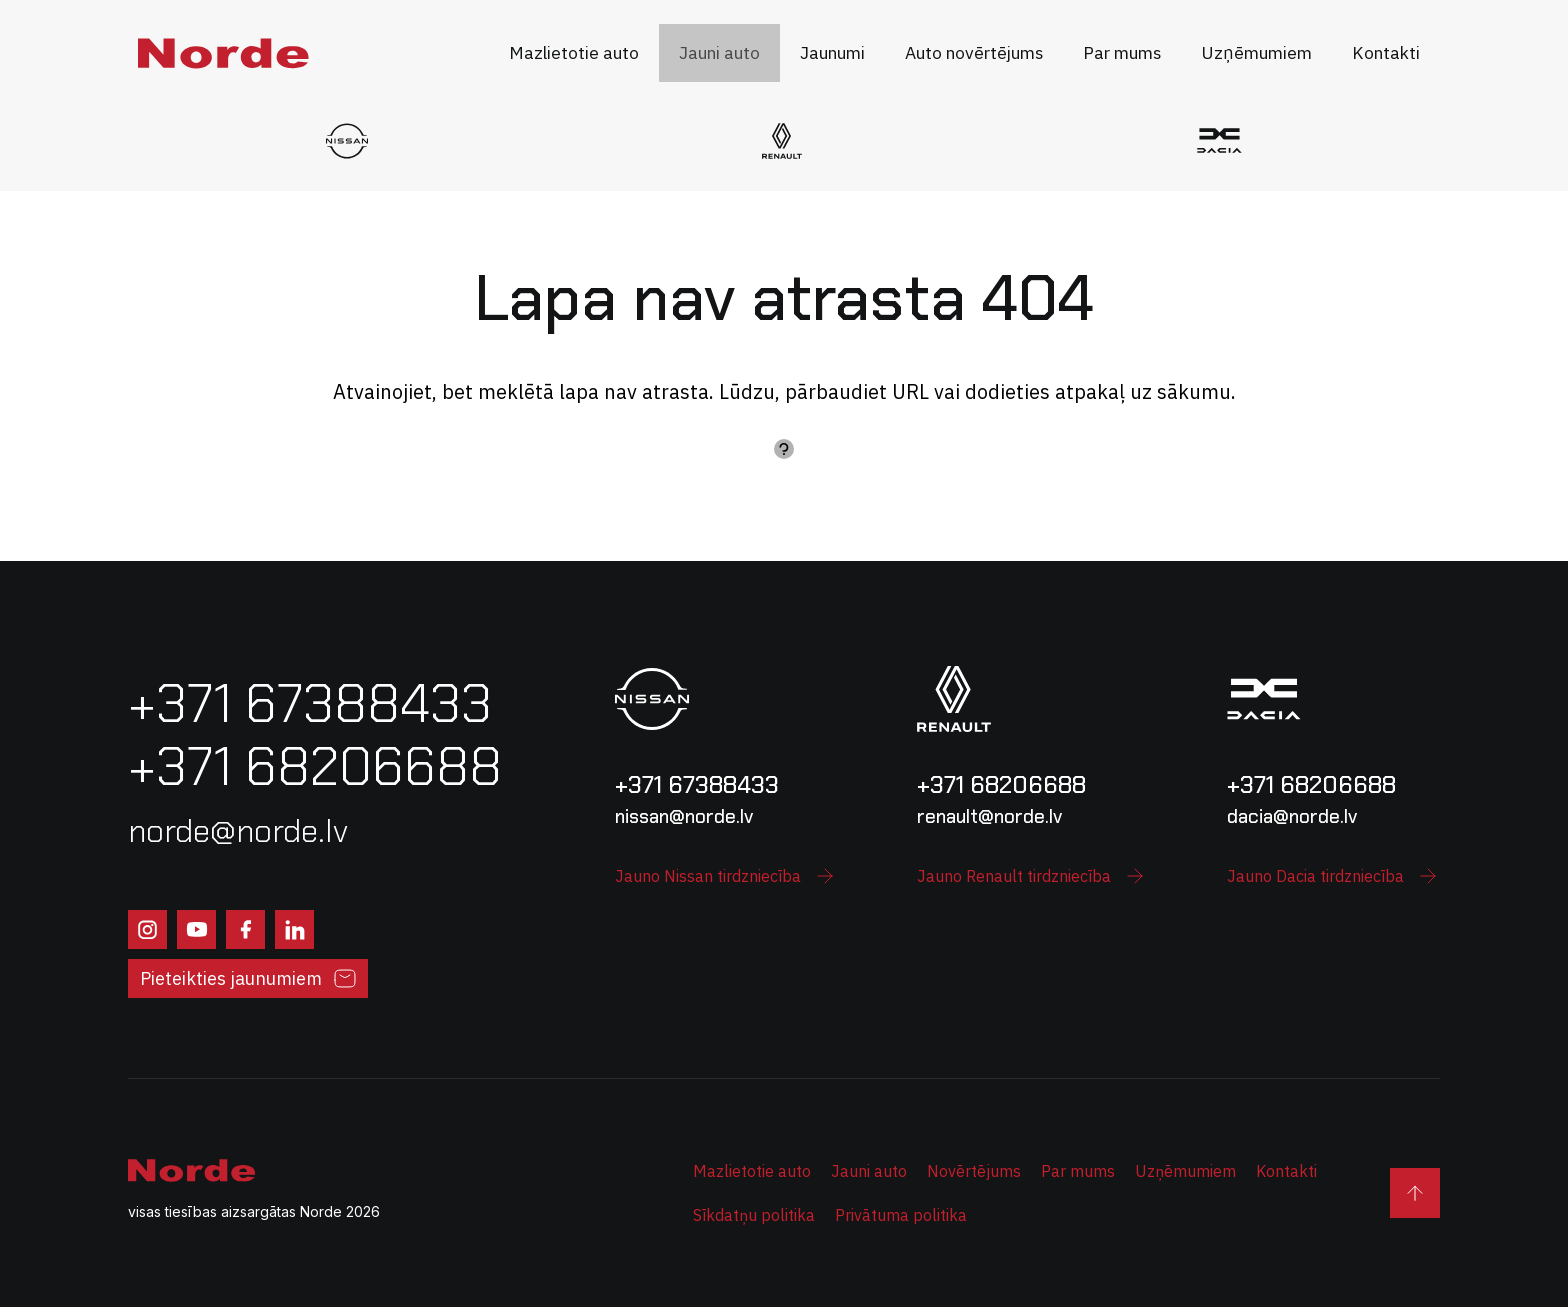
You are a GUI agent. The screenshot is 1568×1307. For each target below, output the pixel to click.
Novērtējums (974, 1171)
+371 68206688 (1001, 784)
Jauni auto (869, 1171)
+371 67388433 (697, 784)
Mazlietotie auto (752, 1171)
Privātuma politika (901, 1215)
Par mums (1078, 1171)
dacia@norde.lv (1292, 816)
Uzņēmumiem (1185, 1171)
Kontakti (1286, 1171)
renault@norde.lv (989, 816)
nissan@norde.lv (684, 816)
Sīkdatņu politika (754, 1215)
